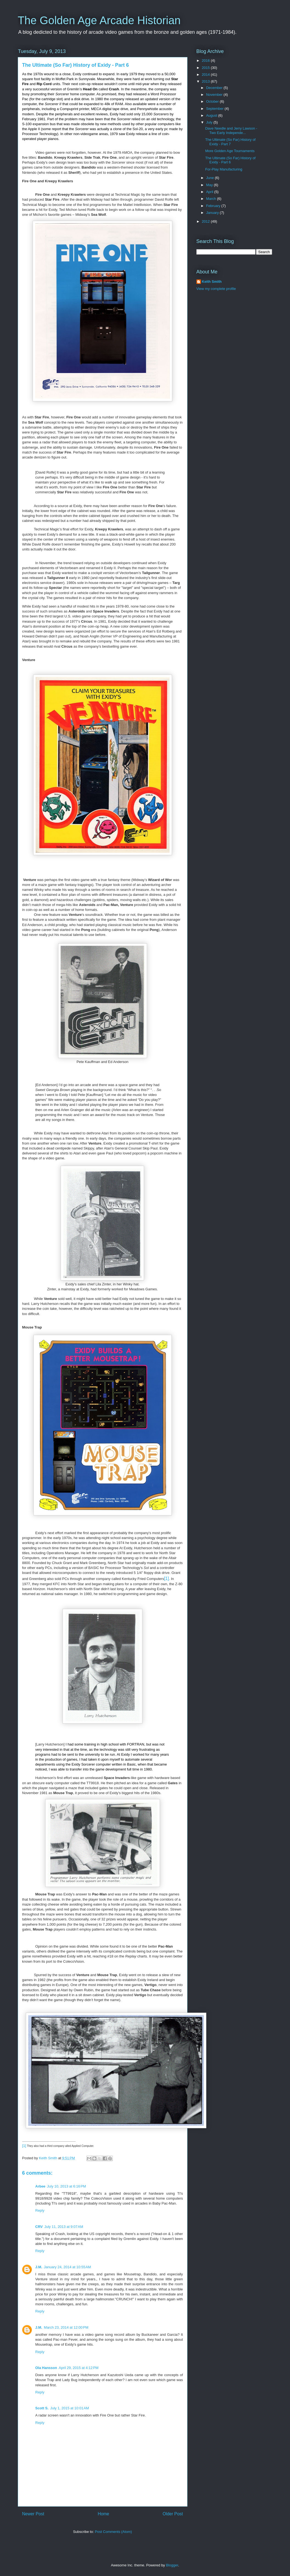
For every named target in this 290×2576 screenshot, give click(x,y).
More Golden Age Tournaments (230, 151)
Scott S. (42, 2408)
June (210, 178)
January (213, 213)
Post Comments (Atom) (113, 2532)
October (213, 101)
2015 (206, 68)
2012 (206, 221)
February (213, 206)
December (215, 88)
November (215, 95)
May (210, 185)
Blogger (172, 2565)
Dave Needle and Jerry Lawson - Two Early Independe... (231, 130)
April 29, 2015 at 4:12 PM (78, 2368)
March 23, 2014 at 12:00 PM (66, 2327)
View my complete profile (216, 289)
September (215, 109)
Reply (39, 2210)
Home (103, 2513)
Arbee (40, 2186)
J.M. (38, 2267)
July (209, 122)
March (211, 199)
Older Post (173, 2513)
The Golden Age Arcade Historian (99, 20)
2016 (206, 60)
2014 (206, 74)
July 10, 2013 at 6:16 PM (66, 2186)
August (212, 115)
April (210, 192)
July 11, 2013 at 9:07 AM (63, 2227)
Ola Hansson (46, 2368)
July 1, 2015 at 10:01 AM (69, 2408)
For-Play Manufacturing (223, 169)
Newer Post (33, 2513)
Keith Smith (48, 2158)
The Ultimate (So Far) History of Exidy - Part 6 (230, 160)
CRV (39, 2227)
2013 (206, 81)
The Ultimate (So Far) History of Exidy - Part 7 (230, 142)
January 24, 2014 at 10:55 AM (67, 2267)
